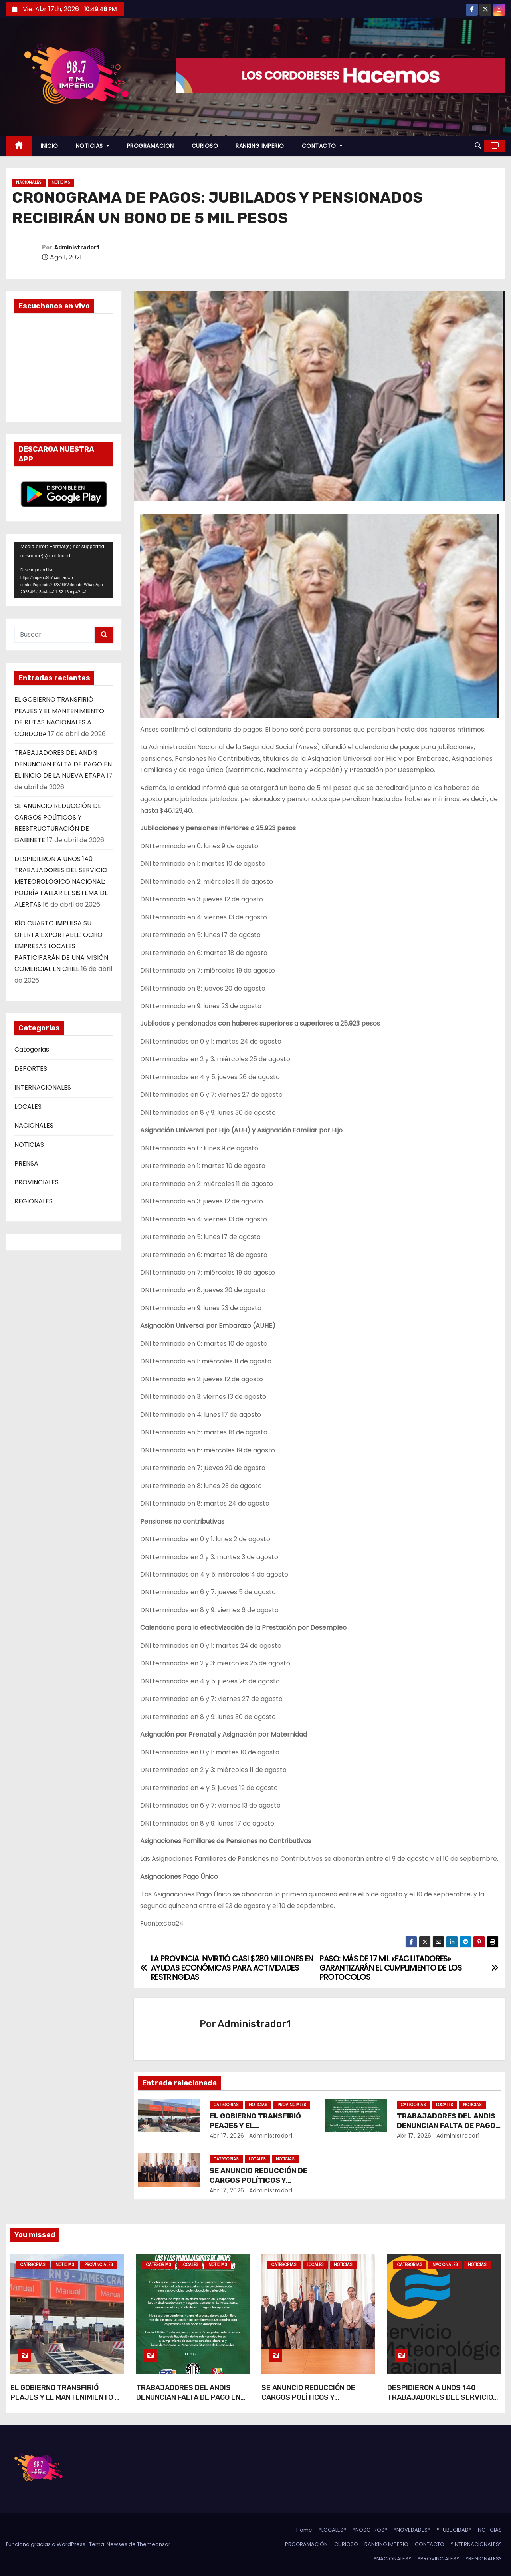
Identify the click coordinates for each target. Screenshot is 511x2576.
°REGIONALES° (483, 2558)
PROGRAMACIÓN (150, 146)
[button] (478, 145)
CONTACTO (322, 146)
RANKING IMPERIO (260, 146)
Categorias (31, 1049)
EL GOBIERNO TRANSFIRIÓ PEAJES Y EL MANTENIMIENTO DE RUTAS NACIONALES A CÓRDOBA (67, 2397)
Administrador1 (76, 247)
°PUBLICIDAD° (454, 2530)
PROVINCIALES (36, 1182)
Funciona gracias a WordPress (46, 2544)
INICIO (49, 146)
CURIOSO (205, 146)
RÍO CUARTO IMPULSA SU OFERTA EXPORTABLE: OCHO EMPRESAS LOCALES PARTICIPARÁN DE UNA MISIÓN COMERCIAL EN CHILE (61, 946)
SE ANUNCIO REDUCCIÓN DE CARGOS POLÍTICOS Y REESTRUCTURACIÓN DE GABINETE (308, 2402)
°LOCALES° (332, 2530)
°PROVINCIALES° (438, 2558)
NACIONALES (29, 182)
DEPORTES (30, 1068)
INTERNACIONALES (42, 1087)
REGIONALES (33, 1201)
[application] (63, 570)
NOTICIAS (92, 146)
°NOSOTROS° (370, 2530)
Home (304, 2530)
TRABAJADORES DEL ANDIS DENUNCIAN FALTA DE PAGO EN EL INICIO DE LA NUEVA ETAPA (63, 764)
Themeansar (153, 2544)
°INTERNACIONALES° (476, 2544)
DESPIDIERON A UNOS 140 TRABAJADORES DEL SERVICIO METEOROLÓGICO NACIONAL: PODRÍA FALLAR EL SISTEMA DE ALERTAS (61, 881)
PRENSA (26, 1163)
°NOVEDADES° (412, 2530)
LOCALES (28, 1106)
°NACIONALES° (392, 2558)
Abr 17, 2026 (227, 2136)
